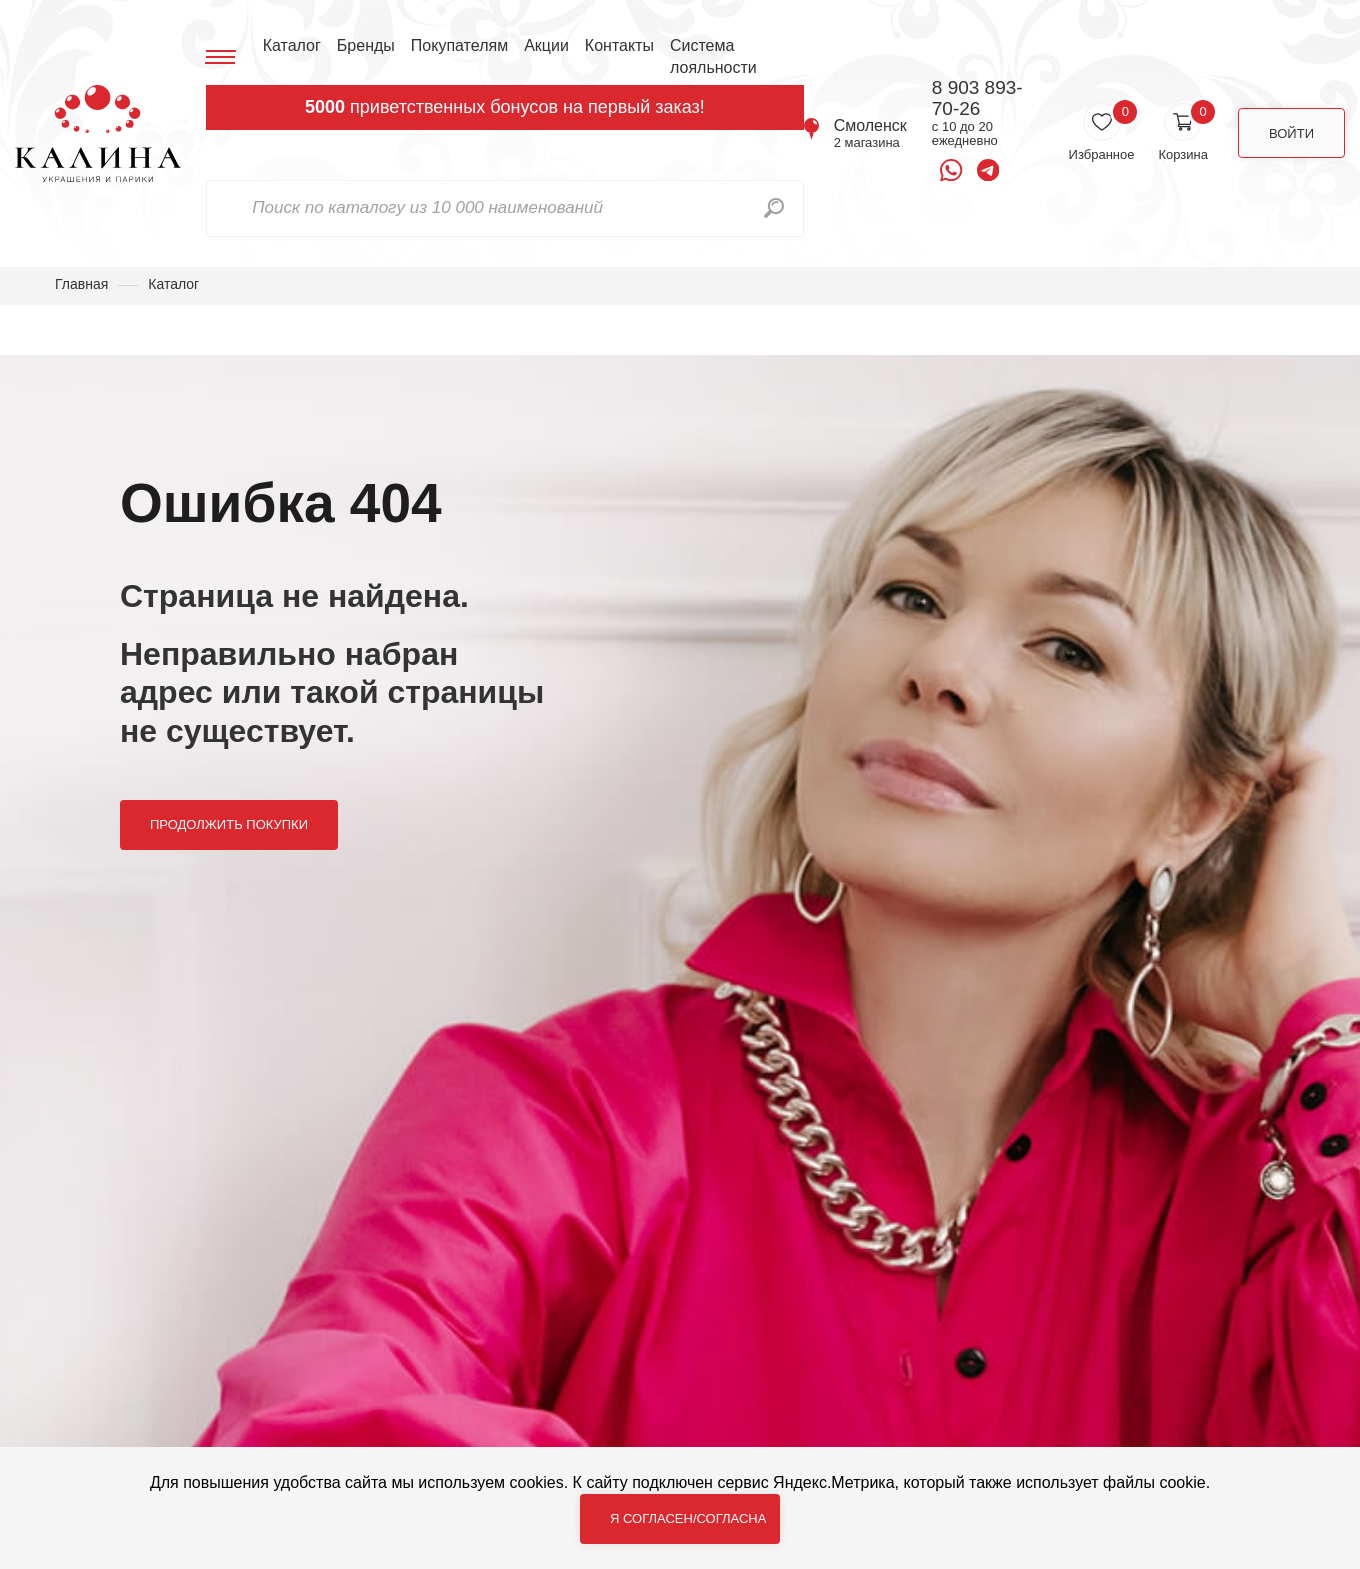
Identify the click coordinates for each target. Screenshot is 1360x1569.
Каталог (292, 45)
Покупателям (459, 45)
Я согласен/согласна (688, 1518)
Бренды (366, 45)
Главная (81, 284)
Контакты (619, 45)
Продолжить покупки (229, 824)
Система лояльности (713, 56)
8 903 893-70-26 (977, 98)
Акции (546, 45)
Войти (1291, 133)
